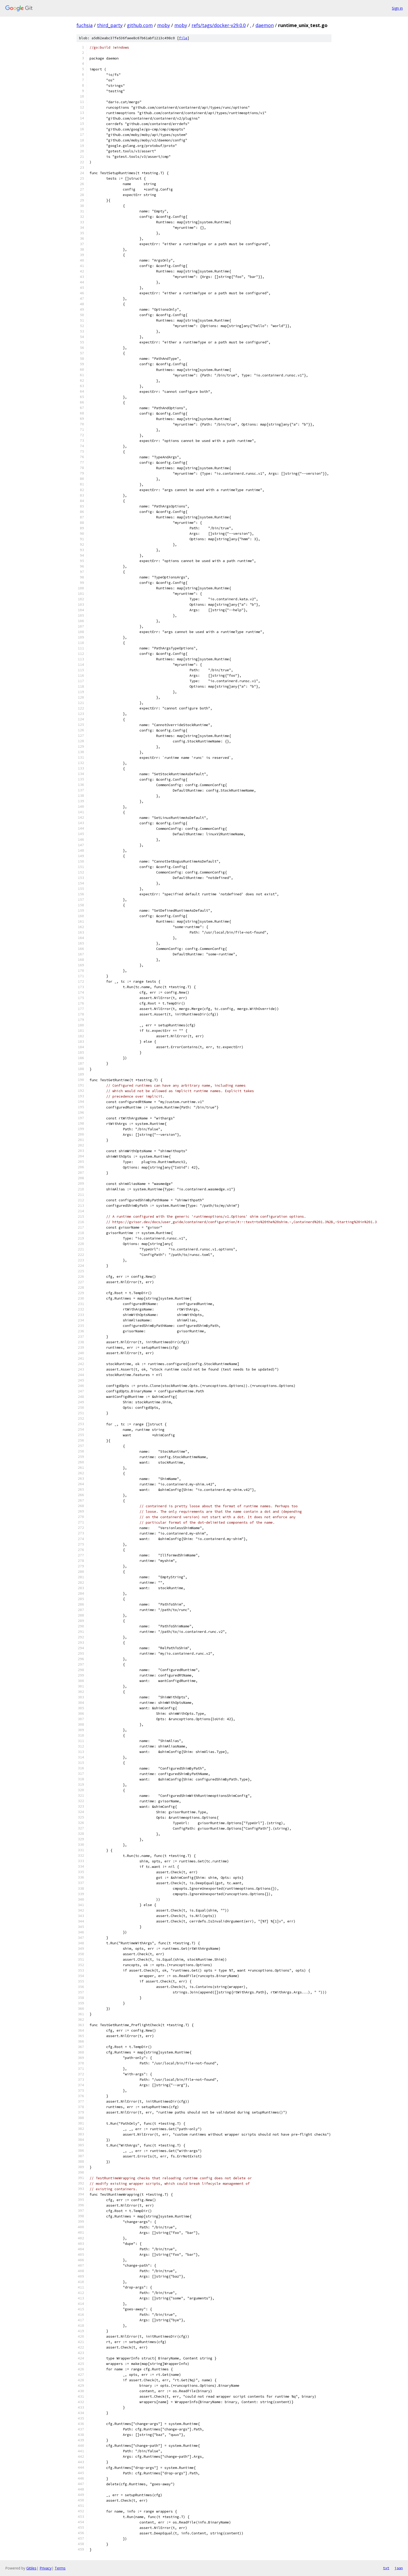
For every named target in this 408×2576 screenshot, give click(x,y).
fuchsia (84, 25)
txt (386, 2568)
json (398, 2568)
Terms (60, 2568)
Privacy (46, 2568)
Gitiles (31, 2568)
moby (163, 25)
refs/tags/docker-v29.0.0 (219, 25)
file (183, 38)
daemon (265, 25)
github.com (140, 25)
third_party (110, 25)
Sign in (397, 8)
